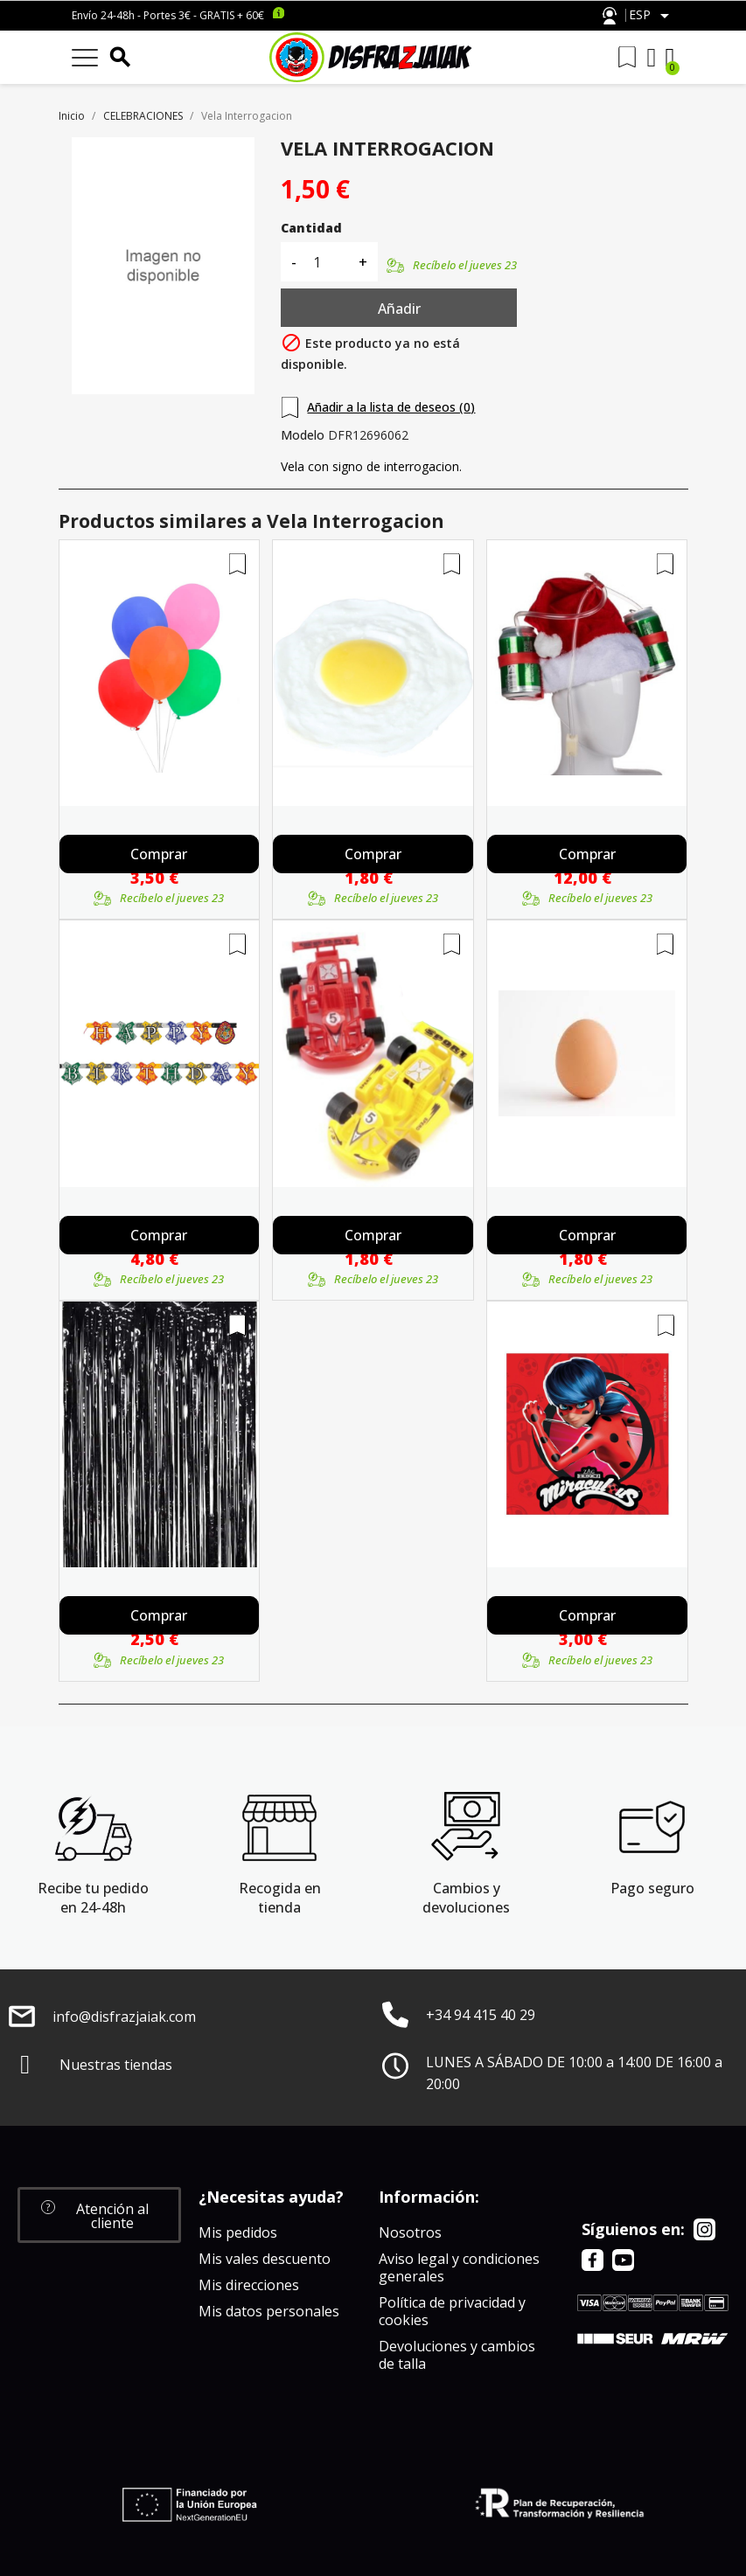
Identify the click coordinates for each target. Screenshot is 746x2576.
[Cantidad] (327, 261)
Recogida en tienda (280, 1897)
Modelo (302, 435)
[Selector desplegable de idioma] (652, 15)
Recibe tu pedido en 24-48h (93, 1897)
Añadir (399, 308)
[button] (99, 2215)
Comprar (158, 854)
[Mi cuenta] (652, 57)
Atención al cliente (610, 16)
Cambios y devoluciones (466, 1897)
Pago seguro (652, 1888)
